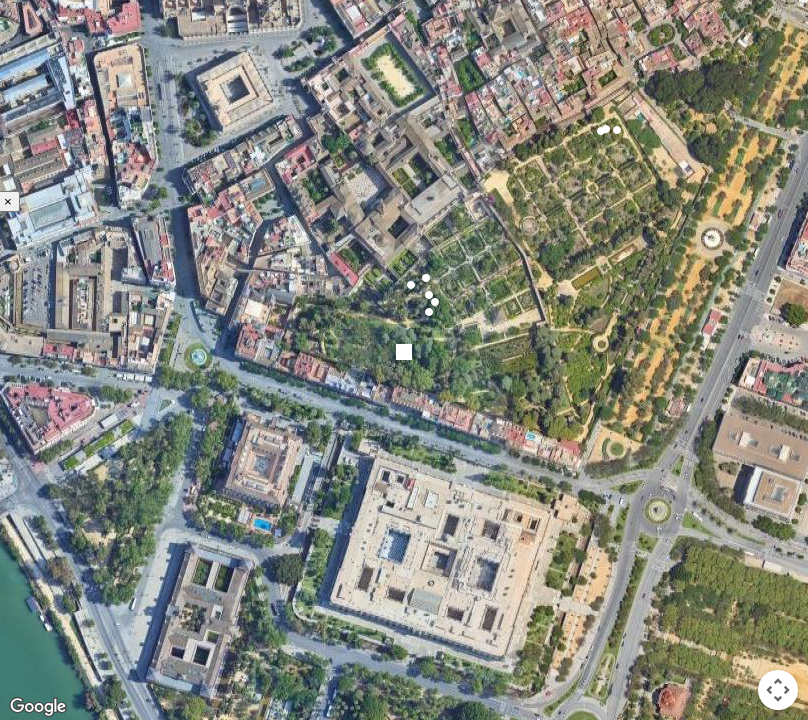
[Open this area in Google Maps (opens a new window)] (38, 707)
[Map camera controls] (778, 690)
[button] (426, 278)
